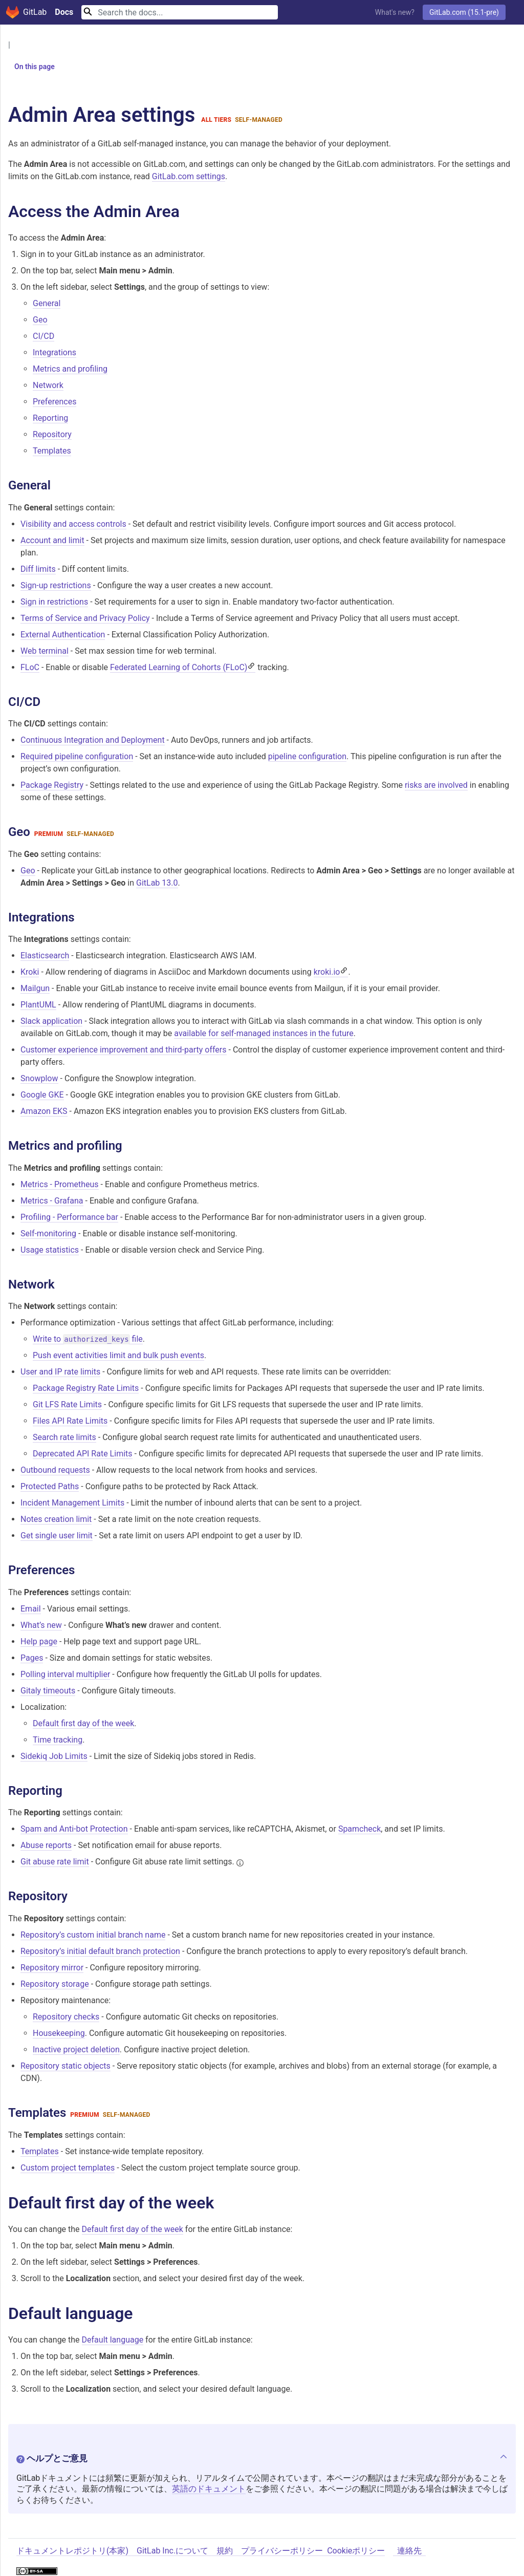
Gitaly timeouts (47, 1690)
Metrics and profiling (70, 369)
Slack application (51, 1021)
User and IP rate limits (60, 1372)
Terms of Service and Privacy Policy (85, 618)
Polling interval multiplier (65, 1674)
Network (48, 386)
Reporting (50, 418)
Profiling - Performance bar (69, 1217)
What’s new (41, 1625)
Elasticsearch (44, 956)
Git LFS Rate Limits (67, 1405)
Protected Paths (49, 1487)
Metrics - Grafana (51, 1201)
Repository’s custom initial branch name (92, 1935)
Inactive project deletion (76, 2050)
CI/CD (43, 336)
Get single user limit (56, 1536)
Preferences (54, 402)
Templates (52, 451)
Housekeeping (59, 2033)
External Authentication (62, 634)
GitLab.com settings (188, 176)
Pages (31, 1658)
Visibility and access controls (73, 524)
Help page (38, 1641)
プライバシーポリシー (282, 2552)
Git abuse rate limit (54, 1862)
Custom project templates (67, 2168)
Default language (113, 2340)
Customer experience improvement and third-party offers (123, 1050)
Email (30, 1609)
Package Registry (51, 785)
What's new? (394, 12)
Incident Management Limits (72, 1503)
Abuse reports (46, 1846)
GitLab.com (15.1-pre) (464, 12)
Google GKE (42, 1095)
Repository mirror (51, 1968)
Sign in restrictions (54, 602)
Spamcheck (359, 1829)
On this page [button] (30, 67)
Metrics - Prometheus (59, 1184)
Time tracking (57, 1740)
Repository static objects (65, 2066)
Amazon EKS (44, 1112)
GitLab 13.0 (157, 883)
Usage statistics (49, 1250)
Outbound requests (55, 1470)
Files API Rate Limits (70, 1421)
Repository (52, 435)
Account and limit (52, 540)
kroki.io (327, 972)
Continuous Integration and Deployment (92, 740)
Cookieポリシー (356, 2552)
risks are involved (436, 785)
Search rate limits (64, 1438)
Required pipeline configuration (76, 757)
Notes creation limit (56, 1520)
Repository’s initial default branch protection (100, 1952)
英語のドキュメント (209, 2490)
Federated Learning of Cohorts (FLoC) (178, 667)
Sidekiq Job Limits (54, 1756)
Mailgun (35, 989)
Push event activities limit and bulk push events (118, 1356)
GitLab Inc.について (172, 2552)
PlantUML (38, 1005)
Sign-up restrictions (55, 585)
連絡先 (409, 2552)
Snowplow (39, 1079)
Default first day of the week (83, 1723)
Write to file (88, 1340)
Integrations (54, 353)
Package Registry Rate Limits (86, 1388)
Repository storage (54, 1984)
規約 (224, 2552)
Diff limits (38, 569)
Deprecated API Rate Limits (83, 1454)
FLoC (29, 667)
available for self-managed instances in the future (263, 1034)
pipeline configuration (307, 757)
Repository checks (66, 2017)
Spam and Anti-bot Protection (74, 1829)
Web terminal (44, 651)
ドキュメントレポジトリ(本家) (72, 2552)
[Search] (179, 12)
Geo (40, 320)
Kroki (29, 972)
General (46, 304)
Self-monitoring (48, 1233)
